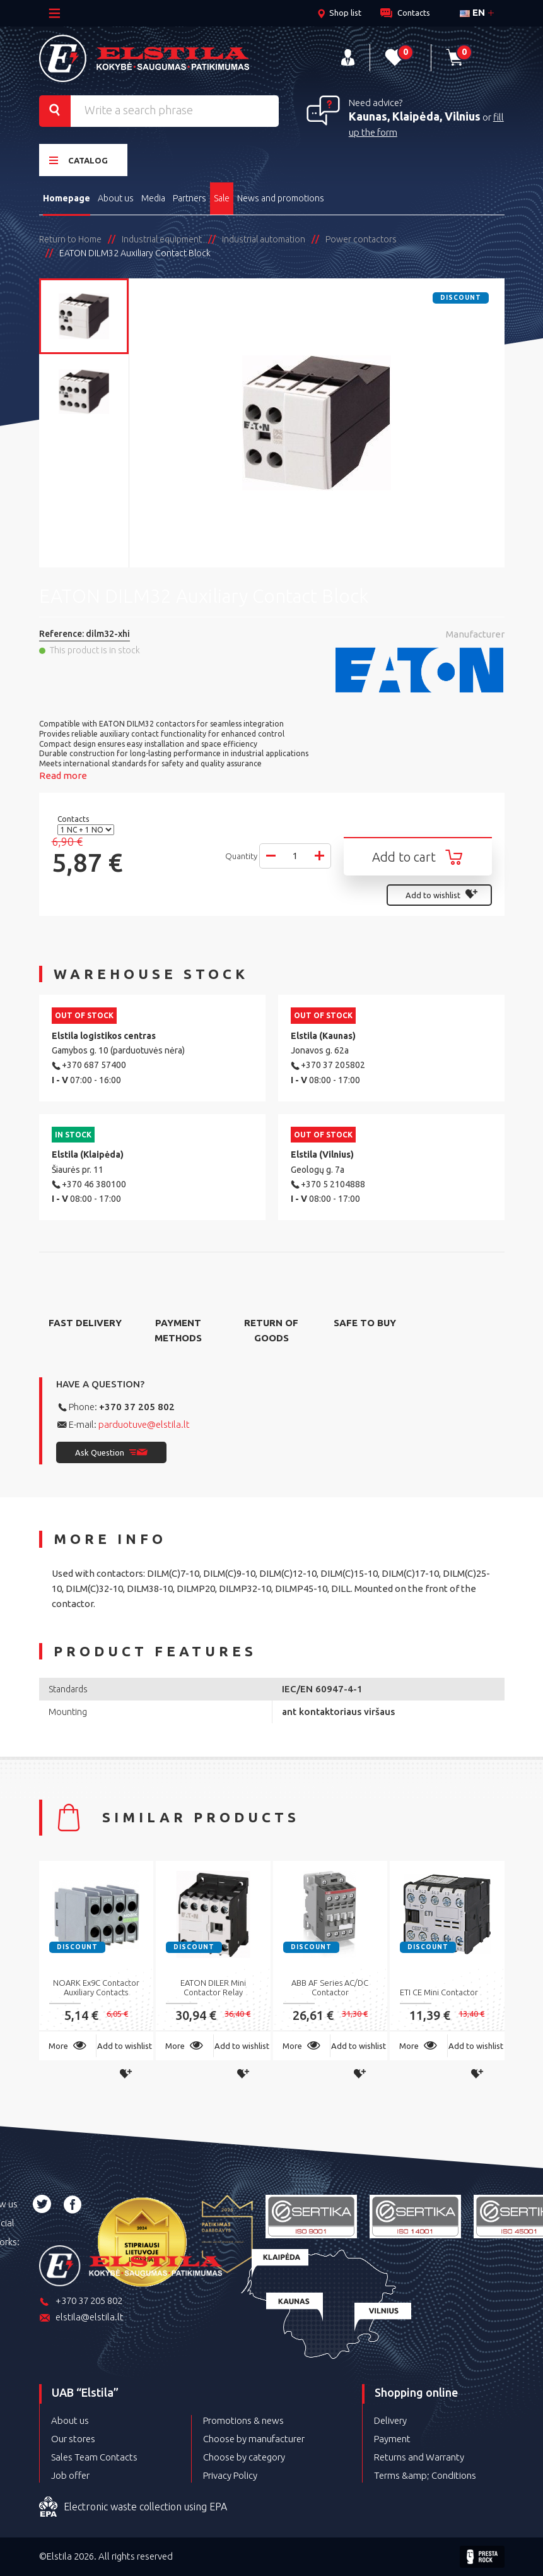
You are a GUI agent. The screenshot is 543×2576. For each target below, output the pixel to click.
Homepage (66, 198)
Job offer (70, 2475)
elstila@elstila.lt (81, 2318)
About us (116, 198)
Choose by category (244, 2457)
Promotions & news (243, 2420)
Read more (63, 775)
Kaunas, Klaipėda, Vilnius (415, 116)
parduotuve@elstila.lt (144, 1424)
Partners (189, 198)
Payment (392, 2438)
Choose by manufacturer (254, 2438)
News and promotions (280, 198)
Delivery (390, 2420)
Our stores (73, 2438)
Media (153, 198)
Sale (222, 198)
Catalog (78, 160)
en (472, 12)
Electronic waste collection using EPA (133, 2507)
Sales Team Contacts (94, 2457)
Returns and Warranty (419, 2457)
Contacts (74, 819)
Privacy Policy (230, 2475)
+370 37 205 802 (137, 1406)
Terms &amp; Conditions (425, 2475)
